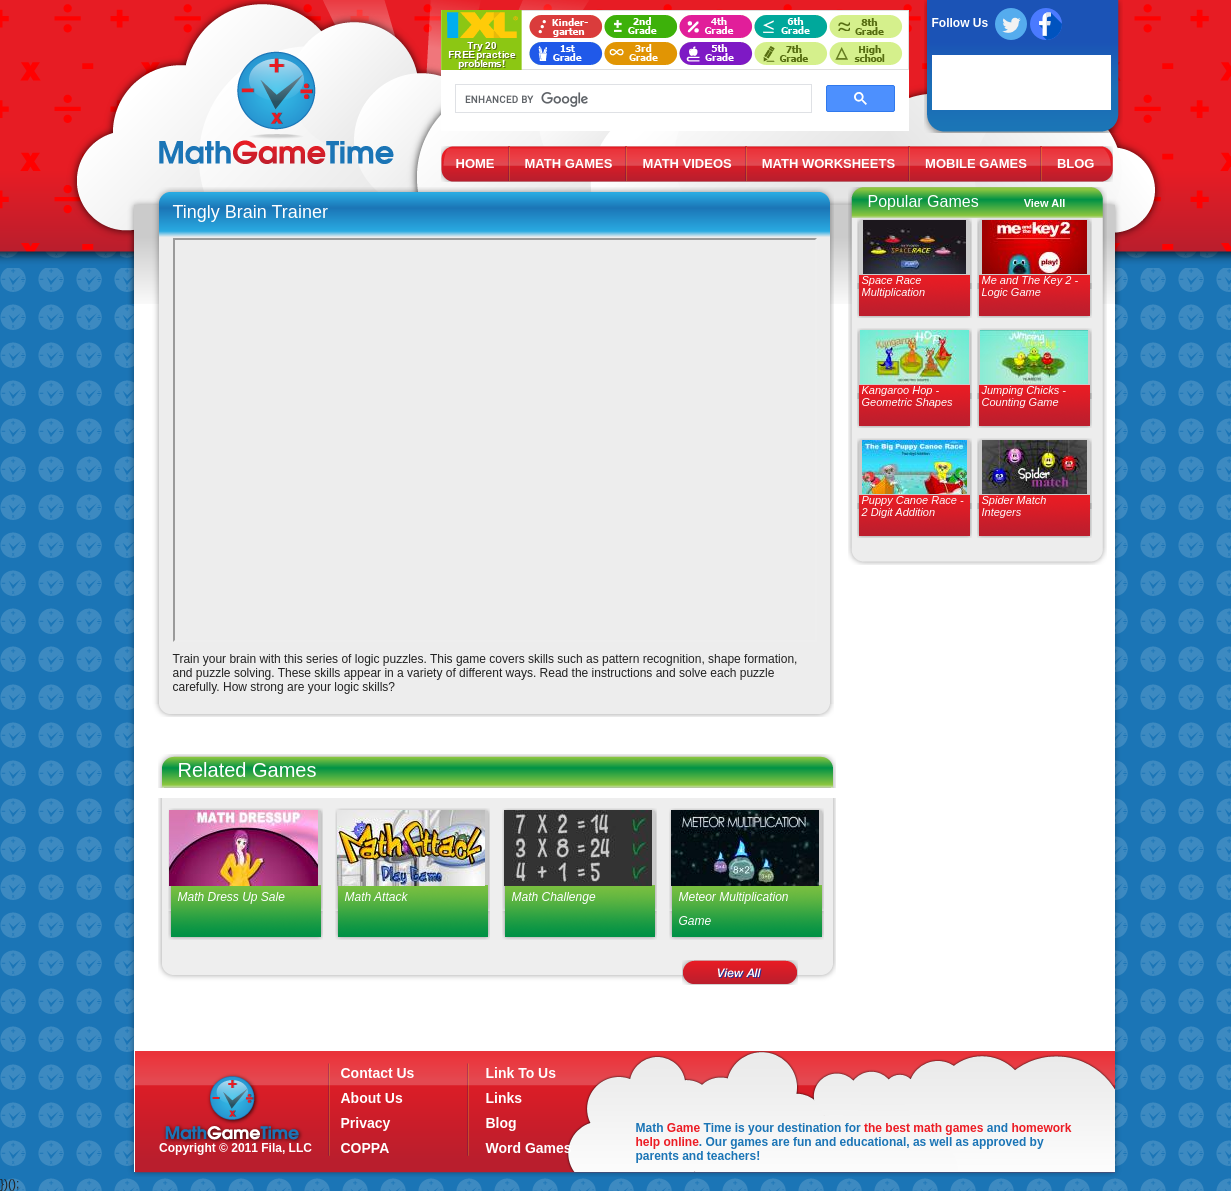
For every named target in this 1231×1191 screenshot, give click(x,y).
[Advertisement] (973, 720)
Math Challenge (554, 897)
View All (1045, 203)
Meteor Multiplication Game (734, 909)
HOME (475, 163)
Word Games (529, 1148)
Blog (501, 1123)
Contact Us (378, 1073)
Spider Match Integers (1014, 506)
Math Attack (376, 897)
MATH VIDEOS (686, 163)
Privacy (366, 1123)
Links (504, 1098)
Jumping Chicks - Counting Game (1024, 396)
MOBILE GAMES (976, 163)
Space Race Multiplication (894, 286)
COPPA (365, 1148)
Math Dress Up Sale (231, 897)
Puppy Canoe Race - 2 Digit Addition (913, 506)
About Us (372, 1098)
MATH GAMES (569, 163)
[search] (631, 99)
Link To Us (521, 1073)
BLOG (1076, 163)
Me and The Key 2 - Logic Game (1030, 286)
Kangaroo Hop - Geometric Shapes (907, 396)
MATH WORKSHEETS (828, 163)
